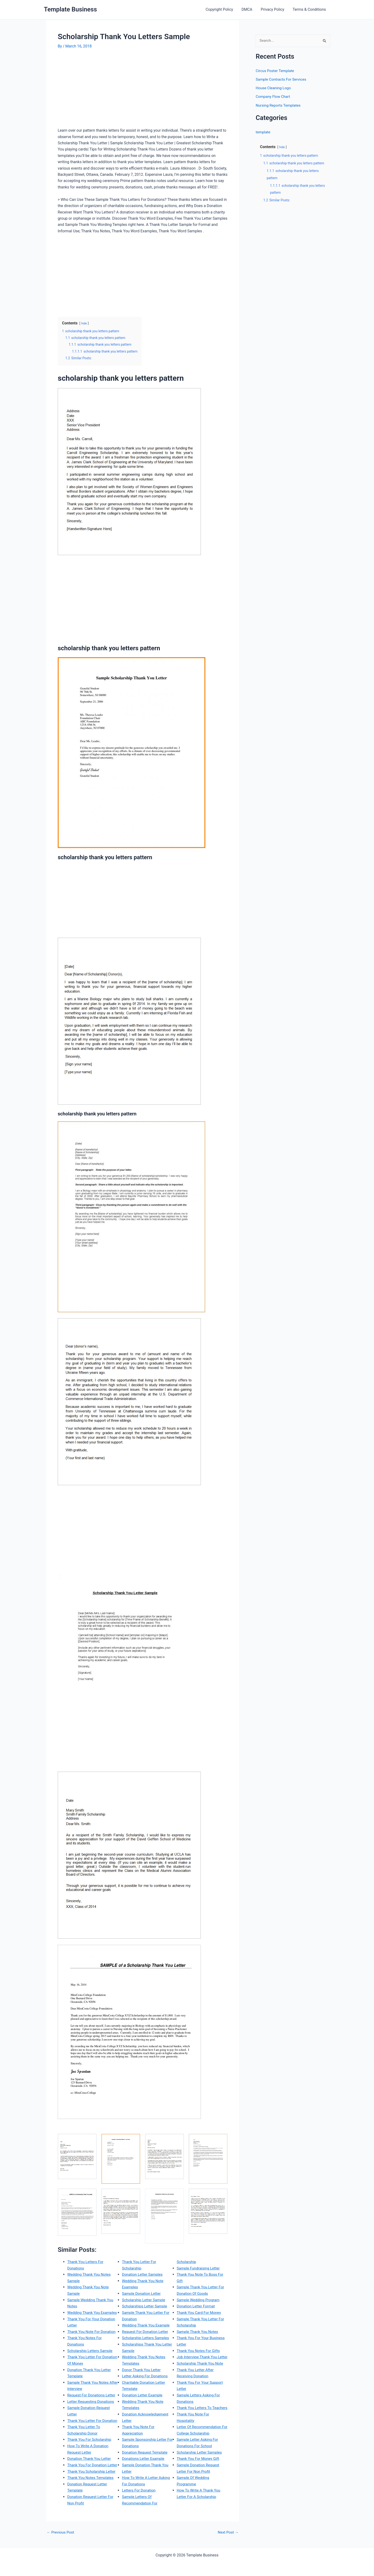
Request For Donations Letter (92, 2400)
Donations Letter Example (144, 2469)
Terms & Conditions (310, 9)
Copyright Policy (222, 9)
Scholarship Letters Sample (90, 2356)
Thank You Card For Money (199, 2312)
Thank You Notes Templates (91, 2494)
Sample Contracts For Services (282, 79)
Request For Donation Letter (145, 2343)
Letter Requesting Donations (91, 2406)
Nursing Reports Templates (279, 105)
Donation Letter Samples (143, 2287)
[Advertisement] (98, 90)
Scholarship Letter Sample (144, 2312)
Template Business (70, 9)
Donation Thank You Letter (89, 2469)
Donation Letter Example (143, 2406)
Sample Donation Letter (142, 2305)
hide (84, 323)
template (263, 132)
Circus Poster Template (275, 70)
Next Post (228, 2543)
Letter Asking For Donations (145, 2387)
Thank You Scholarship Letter (92, 2488)
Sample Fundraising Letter (199, 2268)
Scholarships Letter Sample (145, 2318)
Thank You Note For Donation (92, 2337)
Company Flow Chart (273, 96)
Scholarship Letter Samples (200, 2463)
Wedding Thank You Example (146, 2337)
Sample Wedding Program (199, 2299)
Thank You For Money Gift (199, 2469)
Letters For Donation (139, 2500)
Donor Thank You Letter (142, 2381)
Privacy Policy (274, 9)
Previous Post (61, 2543)
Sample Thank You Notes (198, 2331)
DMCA (249, 9)
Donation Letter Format (196, 2305)
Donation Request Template (145, 2463)
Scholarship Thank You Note (201, 2368)
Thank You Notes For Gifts (199, 2349)
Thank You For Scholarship (90, 2450)
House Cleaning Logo (274, 88)
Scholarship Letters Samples (146, 2349)
